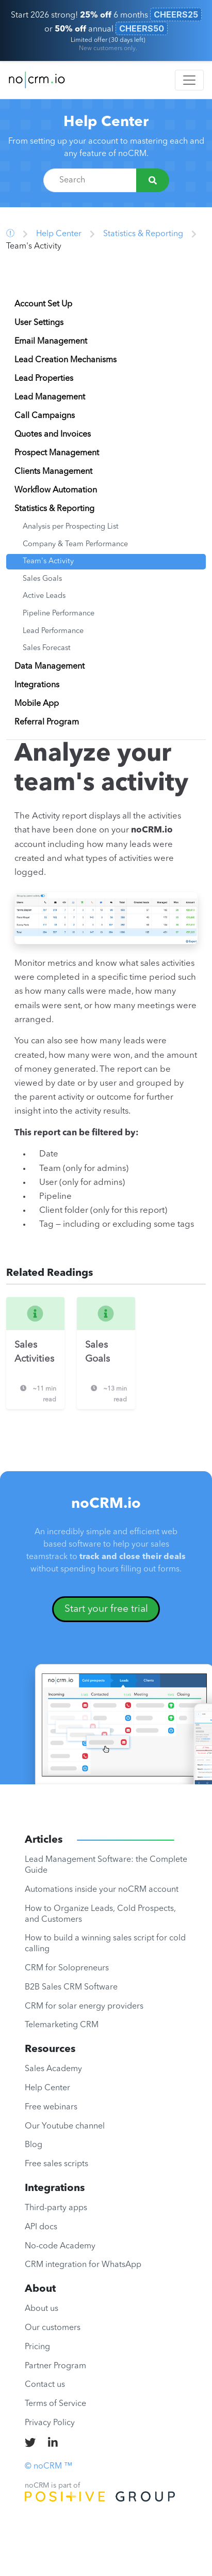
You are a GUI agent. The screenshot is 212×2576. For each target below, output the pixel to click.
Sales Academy (53, 2069)
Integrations (36, 685)
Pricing (37, 2347)
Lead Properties (43, 379)
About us (41, 2309)
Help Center (106, 122)
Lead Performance (53, 631)
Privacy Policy (50, 2423)
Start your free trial (106, 1609)
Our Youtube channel (65, 2126)
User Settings (38, 323)
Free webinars (51, 2107)
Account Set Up (43, 304)
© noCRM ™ (48, 2466)
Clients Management (53, 472)
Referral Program (46, 722)
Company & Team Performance (75, 544)
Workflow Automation (55, 490)
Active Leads (44, 596)
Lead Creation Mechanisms (65, 360)
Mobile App (36, 704)
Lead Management (49, 397)
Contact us (45, 2385)
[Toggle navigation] (189, 80)
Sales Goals (42, 579)
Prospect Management (56, 453)
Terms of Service (55, 2404)
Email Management (50, 341)
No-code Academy (60, 2246)
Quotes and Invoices (52, 434)
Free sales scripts (56, 2164)
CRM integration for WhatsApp (83, 2265)
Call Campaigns (44, 416)
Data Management (49, 666)
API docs (41, 2227)
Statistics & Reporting (143, 234)
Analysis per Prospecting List (71, 527)
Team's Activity (48, 561)
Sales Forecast (47, 648)
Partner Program (55, 2366)
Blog (33, 2145)
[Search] (152, 180)
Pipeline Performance (58, 614)
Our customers (52, 2328)
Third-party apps (56, 2208)
